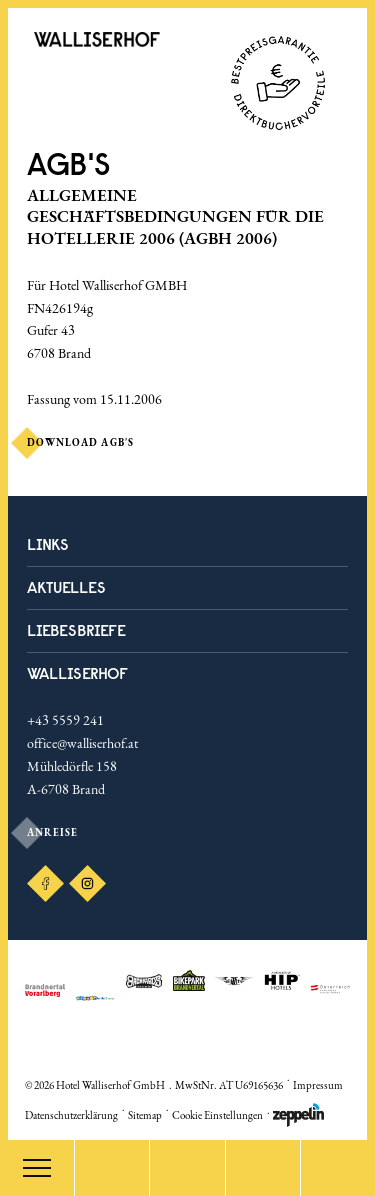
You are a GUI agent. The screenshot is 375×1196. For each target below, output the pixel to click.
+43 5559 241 (65, 720)
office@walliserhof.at (82, 743)
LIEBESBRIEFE (76, 630)
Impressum (318, 1085)
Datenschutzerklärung (71, 1115)
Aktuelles (66, 587)
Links (48, 544)
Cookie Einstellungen (217, 1115)
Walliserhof (77, 673)
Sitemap (145, 1115)
